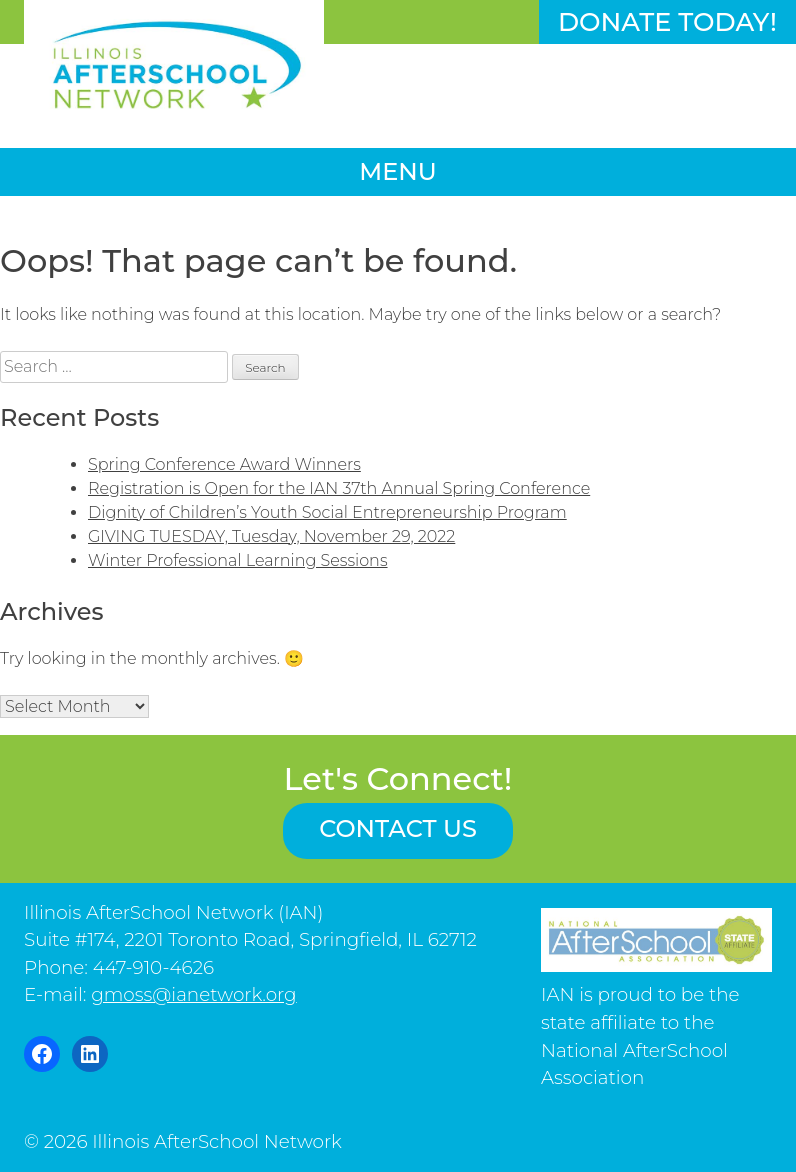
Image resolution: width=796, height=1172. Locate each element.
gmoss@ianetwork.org (193, 994)
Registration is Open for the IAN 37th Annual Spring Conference (339, 488)
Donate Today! (667, 21)
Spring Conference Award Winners (224, 464)
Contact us (398, 828)
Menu (397, 171)
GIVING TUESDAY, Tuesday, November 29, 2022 (271, 536)
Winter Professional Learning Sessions (238, 560)
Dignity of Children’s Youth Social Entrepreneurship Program (327, 512)
